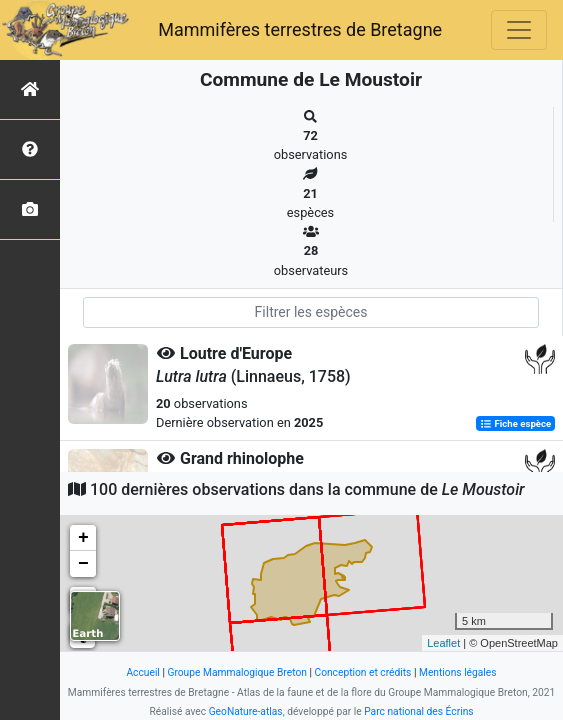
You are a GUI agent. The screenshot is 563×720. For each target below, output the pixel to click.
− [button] (83, 564)
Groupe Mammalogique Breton (236, 672)
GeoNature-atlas (246, 711)
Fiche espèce (515, 423)
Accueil (142, 672)
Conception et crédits (362, 672)
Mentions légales (458, 672)
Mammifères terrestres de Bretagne (300, 29)
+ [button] (83, 538)
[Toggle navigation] (519, 30)
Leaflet (443, 643)
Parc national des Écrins (418, 711)
